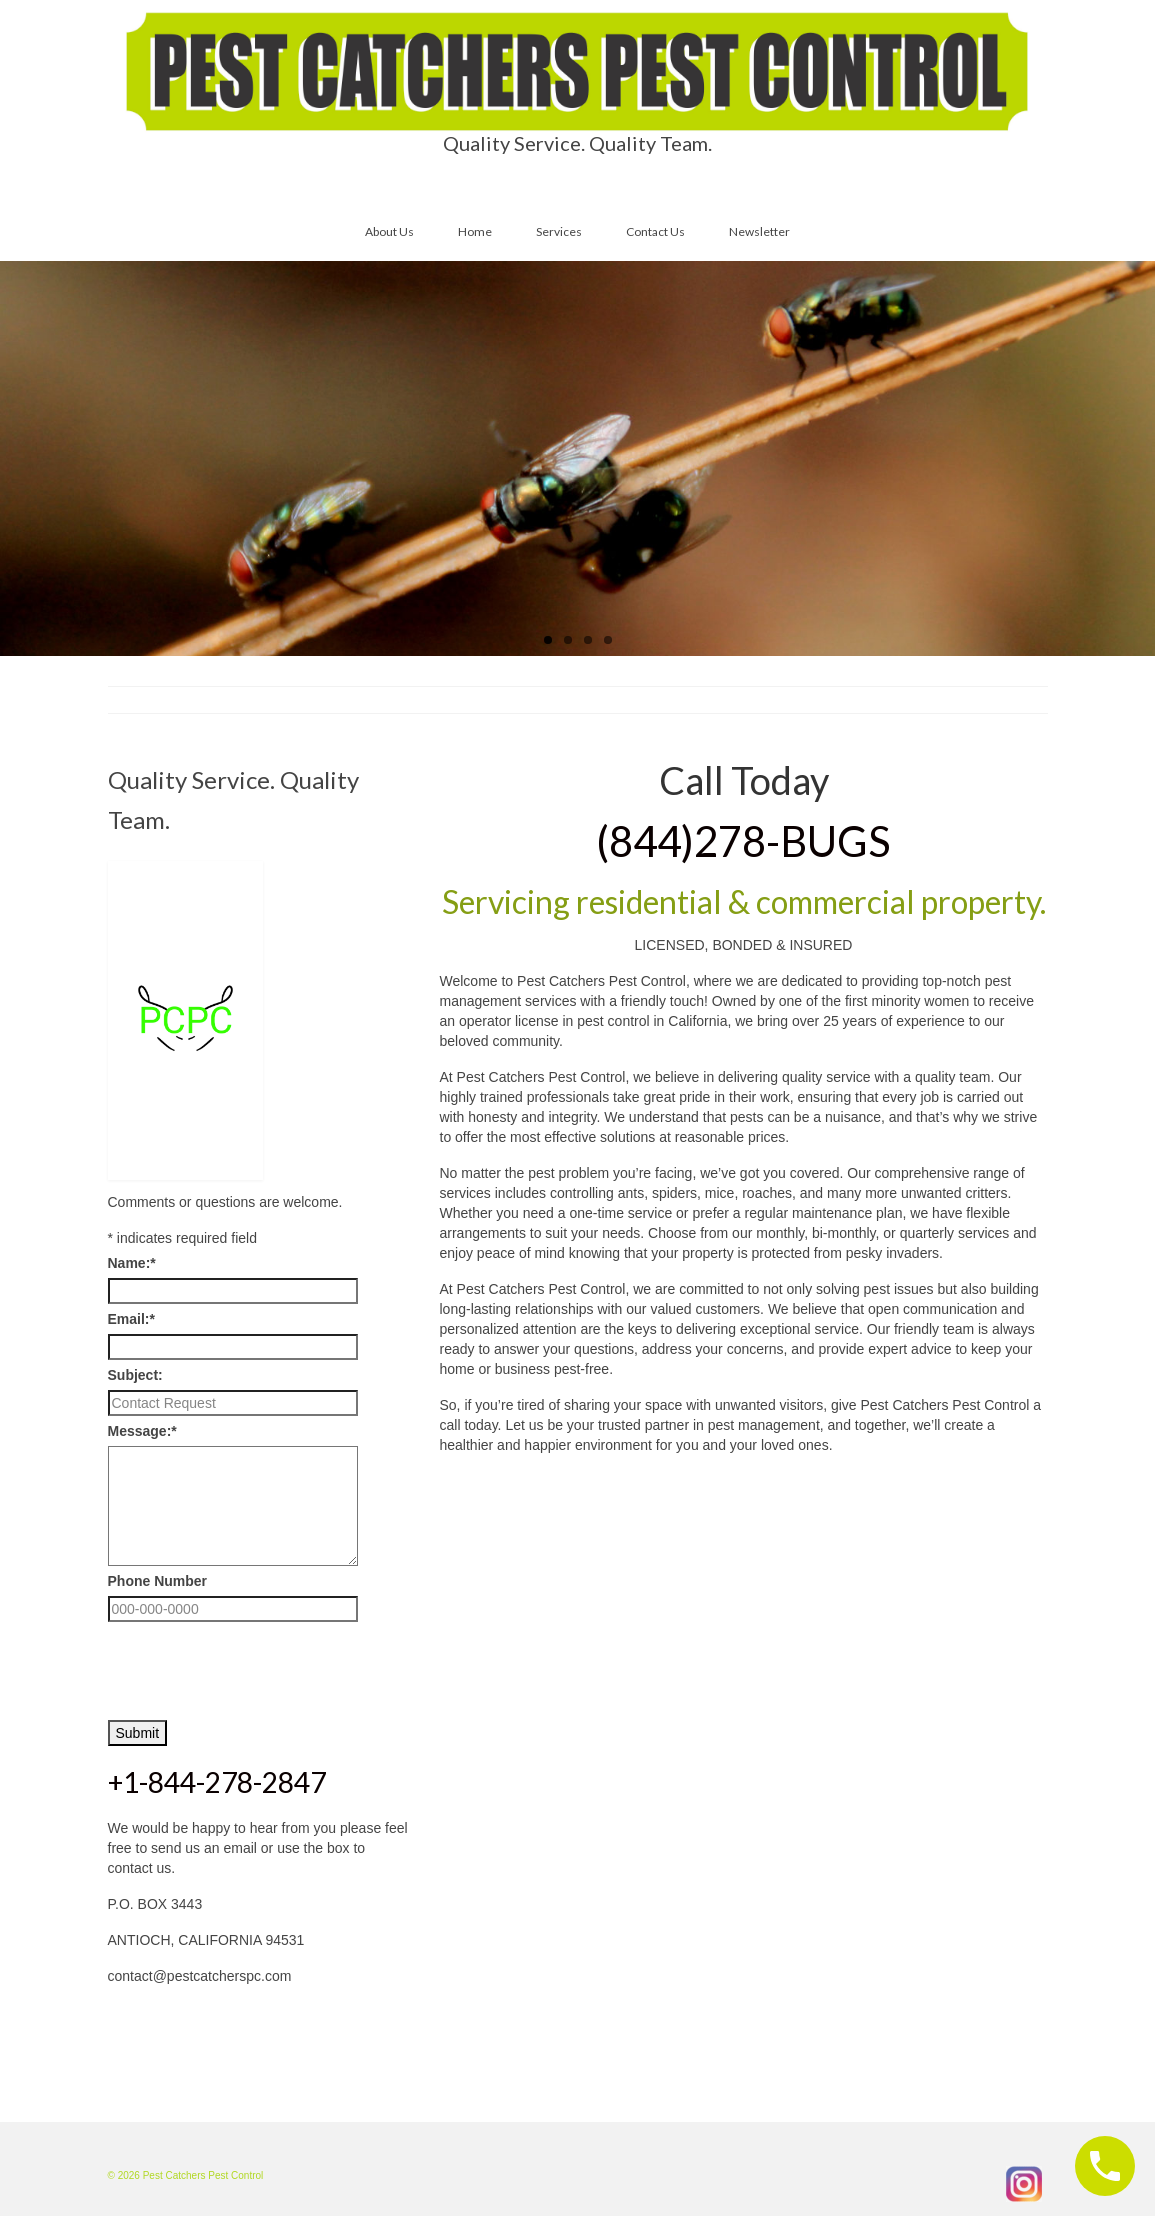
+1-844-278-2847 (217, 1782)
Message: (142, 1431)
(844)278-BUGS (743, 841)
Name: (132, 1263)
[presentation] (260, 1666)
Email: (131, 1319)
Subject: (135, 1375)
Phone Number (158, 1581)
